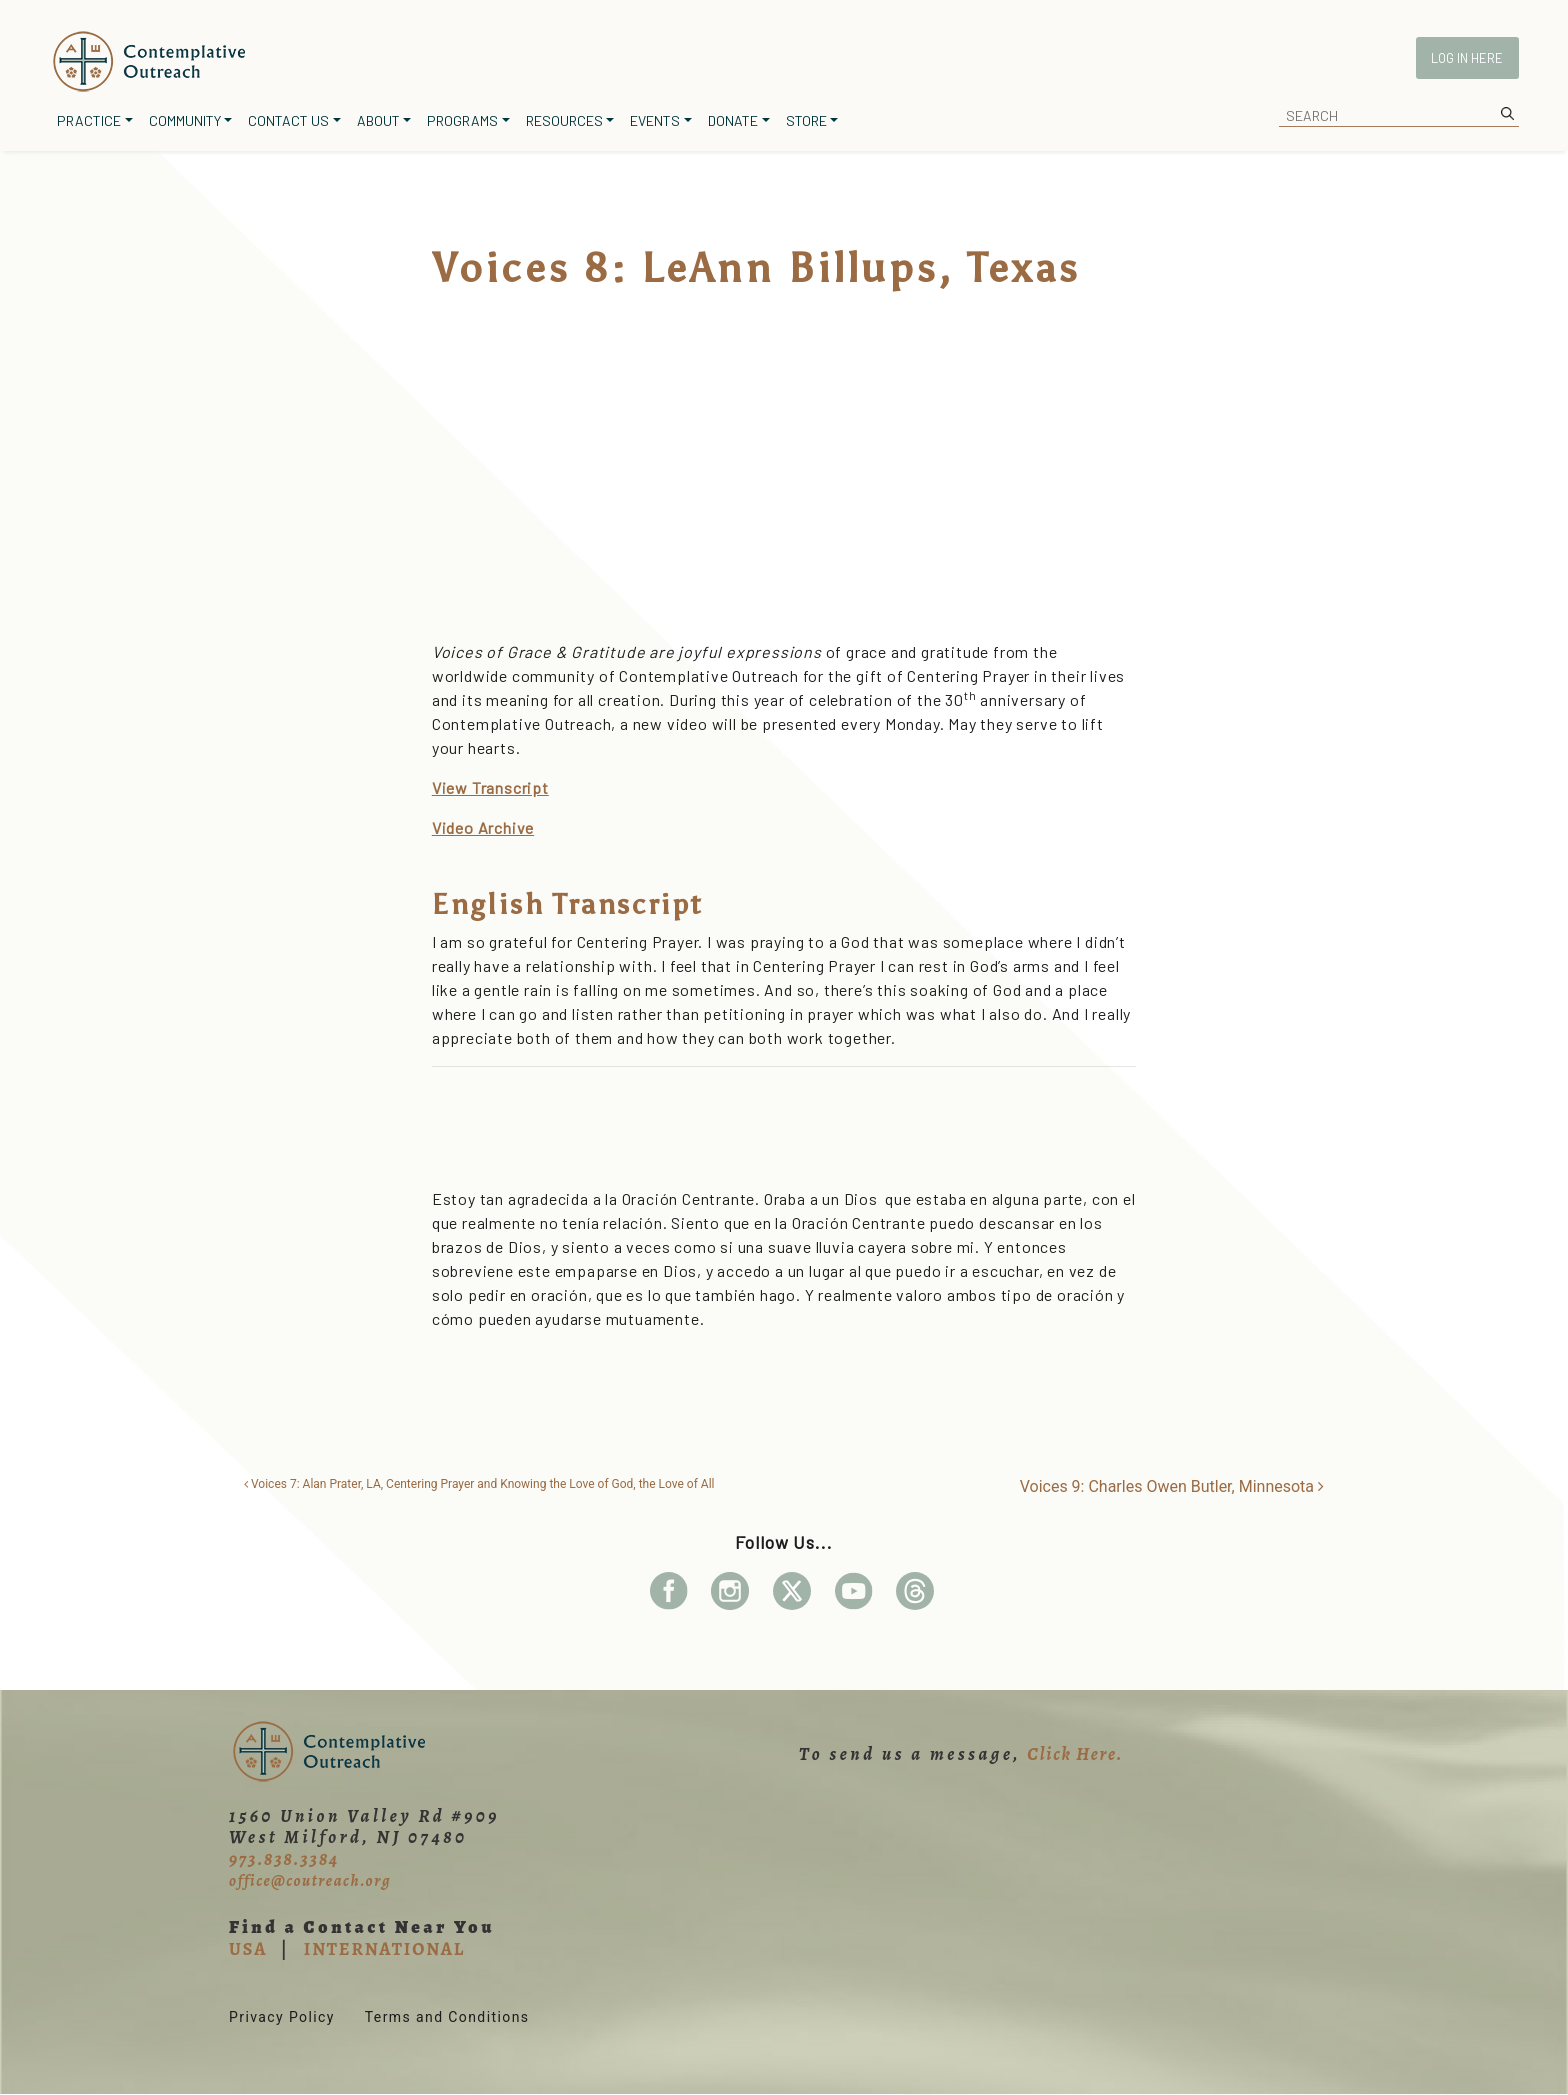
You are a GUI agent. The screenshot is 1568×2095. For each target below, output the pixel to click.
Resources (564, 120)
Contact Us (288, 120)
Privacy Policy (282, 2017)
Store (806, 120)
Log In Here (1467, 58)
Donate (733, 120)
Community (185, 120)
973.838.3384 (284, 1859)
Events (655, 120)
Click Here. (1075, 1754)
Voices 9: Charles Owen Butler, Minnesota (1172, 1486)
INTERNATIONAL (384, 1949)
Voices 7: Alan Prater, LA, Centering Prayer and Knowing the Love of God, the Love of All (479, 1484)
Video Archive (483, 827)
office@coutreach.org (310, 1881)
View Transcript (490, 787)
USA (248, 1949)
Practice (89, 120)
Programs (462, 120)
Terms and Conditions (447, 2017)
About (378, 120)
